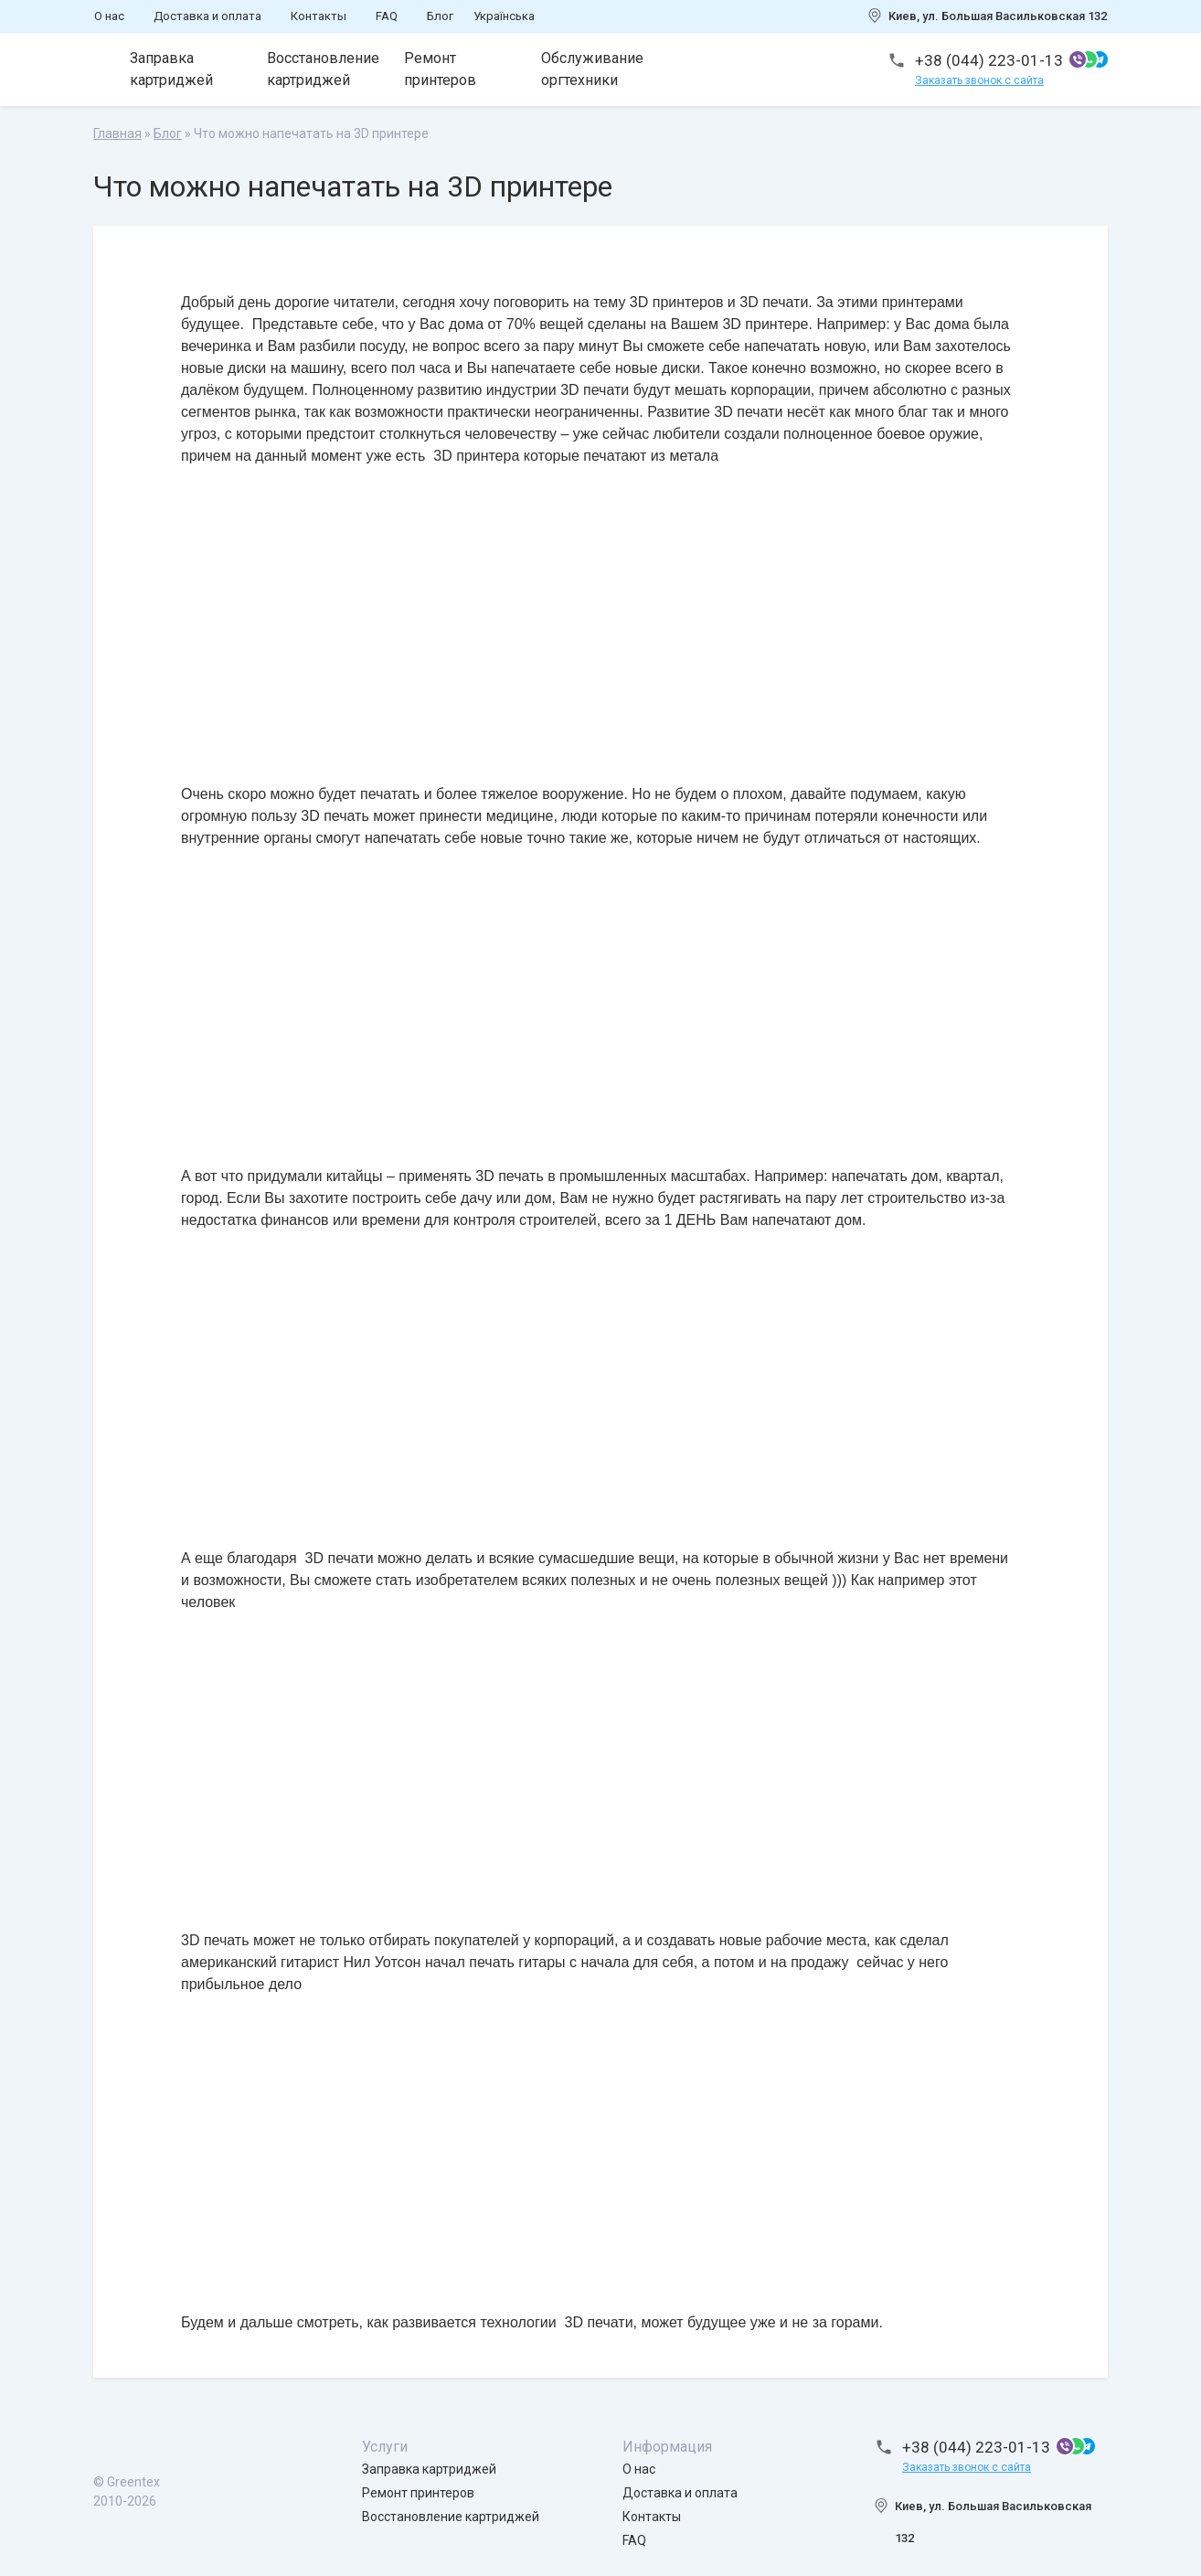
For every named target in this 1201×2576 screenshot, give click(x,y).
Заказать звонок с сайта (979, 80)
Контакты (318, 16)
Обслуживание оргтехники (592, 69)
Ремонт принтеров (440, 69)
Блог (440, 16)
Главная (117, 133)
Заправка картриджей (171, 69)
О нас (109, 16)
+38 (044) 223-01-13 (989, 60)
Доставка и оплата (207, 16)
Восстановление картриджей (323, 69)
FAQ (387, 16)
